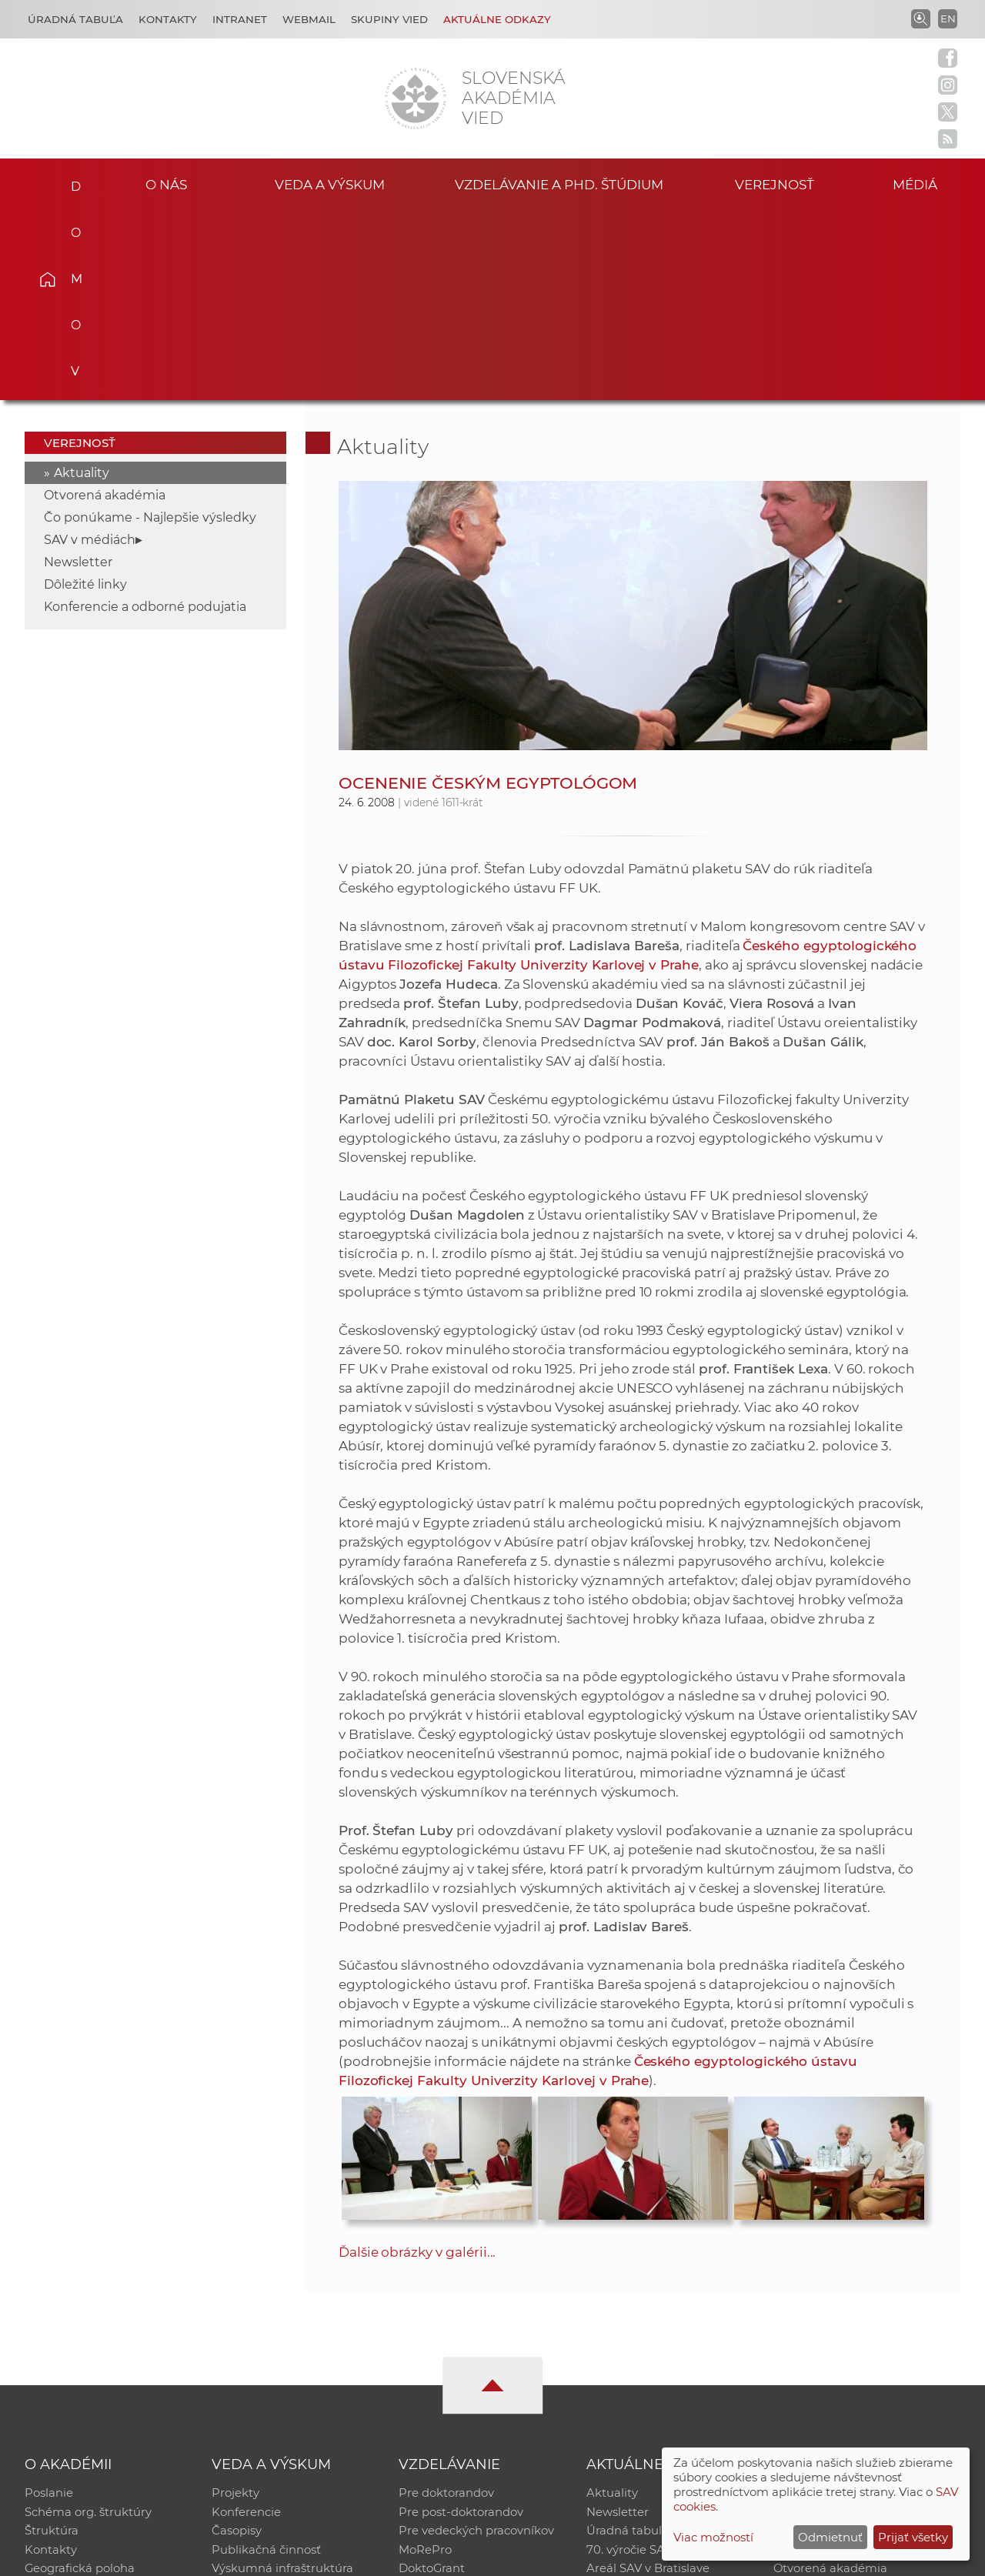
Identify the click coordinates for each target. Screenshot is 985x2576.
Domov (70, 181)
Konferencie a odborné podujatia (145, 416)
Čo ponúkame (627, 2402)
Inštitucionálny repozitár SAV (855, 2302)
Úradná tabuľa (627, 2342)
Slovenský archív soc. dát (843, 2322)
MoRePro (425, 2362)
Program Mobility (448, 2402)
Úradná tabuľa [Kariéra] (75, 19)
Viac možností (713, 2537)
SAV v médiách (89, 349)
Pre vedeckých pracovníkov (476, 2342)
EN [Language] (948, 18)
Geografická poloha (80, 2382)
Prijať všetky (913, 2537)
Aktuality (81, 282)
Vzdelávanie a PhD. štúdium (558, 183)
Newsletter (78, 371)
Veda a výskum (329, 183)
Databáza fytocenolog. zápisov (860, 2342)
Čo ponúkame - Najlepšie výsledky (150, 326)
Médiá (922, 183)
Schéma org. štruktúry (88, 2322)
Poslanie (49, 2302)
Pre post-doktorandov (461, 2322)
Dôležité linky (85, 393)
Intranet (239, 19)
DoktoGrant (432, 2382)
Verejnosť (774, 183)
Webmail (309, 19)
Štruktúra (51, 2342)
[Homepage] (415, 98)
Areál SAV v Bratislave (648, 2382)
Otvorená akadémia (104, 304)
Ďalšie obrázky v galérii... (417, 2061)
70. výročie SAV (629, 2362)
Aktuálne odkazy (497, 19)
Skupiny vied (389, 19)
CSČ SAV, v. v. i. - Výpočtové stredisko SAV (254, 2557)
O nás (166, 183)
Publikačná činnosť (266, 2362)
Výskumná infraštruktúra (282, 2382)
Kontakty (168, 19)
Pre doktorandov (446, 2302)
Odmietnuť (830, 2537)
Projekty (235, 2302)
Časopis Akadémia (826, 2362)
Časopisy (237, 2342)
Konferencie (246, 2322)
